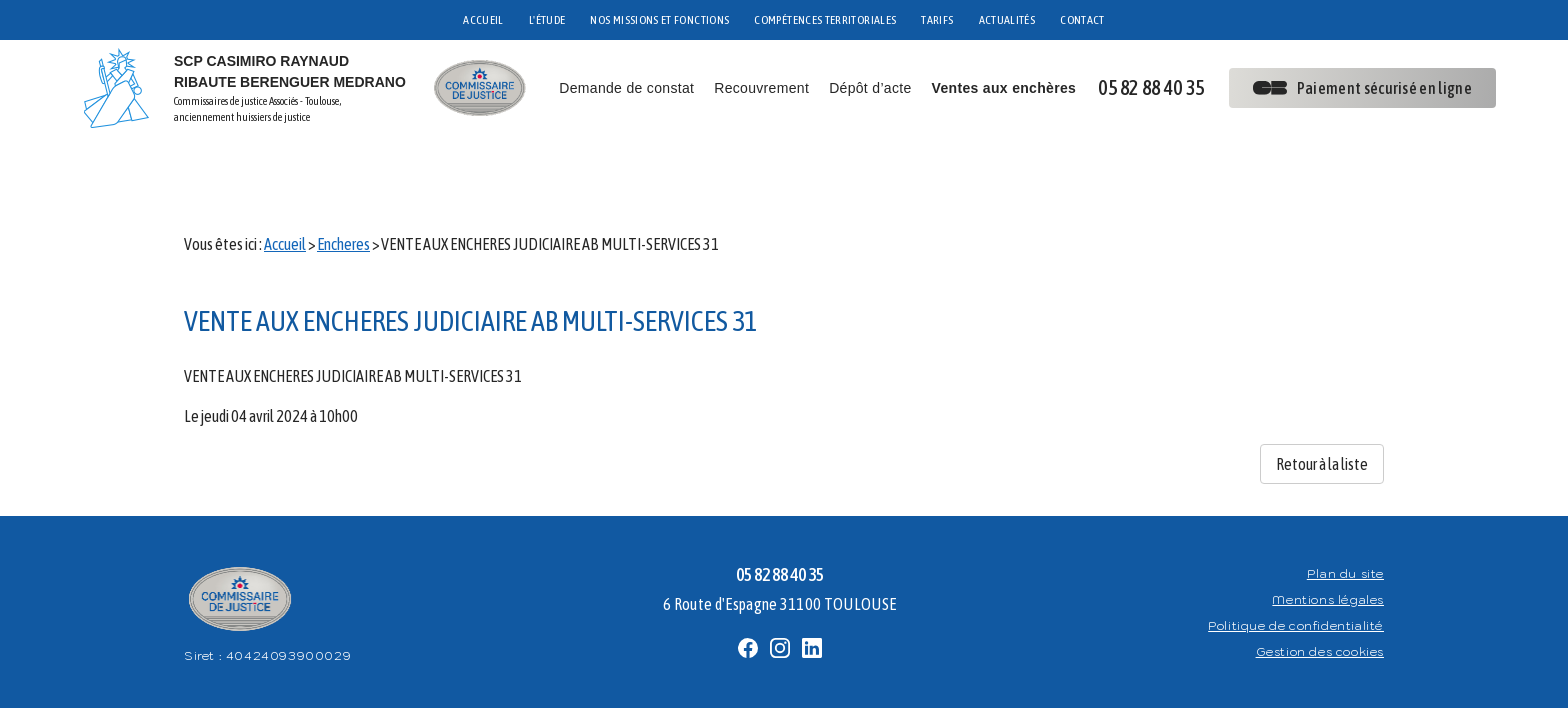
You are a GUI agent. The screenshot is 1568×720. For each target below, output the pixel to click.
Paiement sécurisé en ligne (1362, 88)
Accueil (285, 180)
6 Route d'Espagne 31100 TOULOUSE (779, 540)
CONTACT (1082, 20)
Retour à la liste (1322, 400)
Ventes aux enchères (1004, 88)
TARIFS (937, 20)
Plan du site (1345, 509)
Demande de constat (626, 88)
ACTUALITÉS (1007, 20)
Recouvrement (761, 88)
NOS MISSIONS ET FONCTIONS (659, 20)
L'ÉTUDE (547, 20)
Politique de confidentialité (1296, 561)
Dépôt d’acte (870, 88)
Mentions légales (1328, 535)
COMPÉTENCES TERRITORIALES (825, 20)
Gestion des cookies (1320, 587)
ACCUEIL (483, 20)
